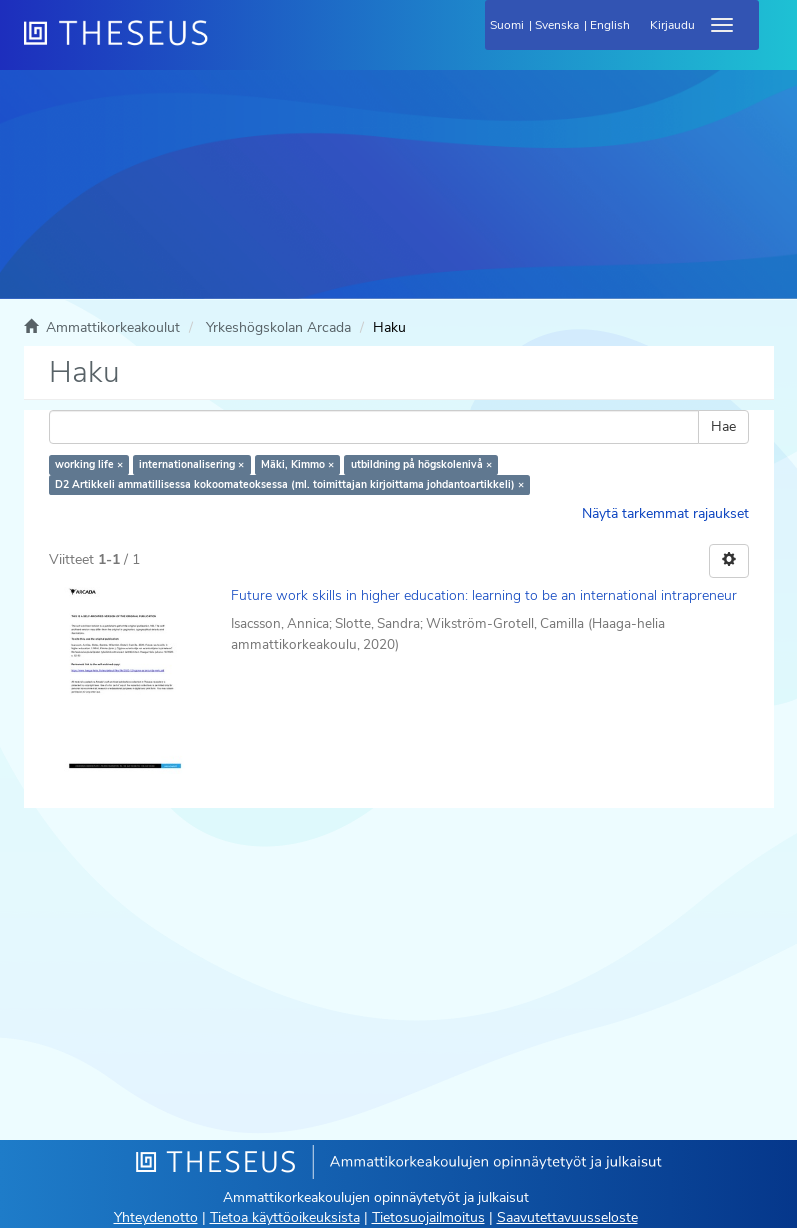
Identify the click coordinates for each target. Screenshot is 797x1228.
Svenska (557, 25)
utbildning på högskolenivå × (421, 464)
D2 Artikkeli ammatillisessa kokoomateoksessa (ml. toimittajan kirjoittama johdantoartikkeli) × (289, 484)
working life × (89, 464)
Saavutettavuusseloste (567, 1217)
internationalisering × (191, 464)
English (610, 25)
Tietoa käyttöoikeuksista (285, 1217)
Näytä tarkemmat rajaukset (665, 513)
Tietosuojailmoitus (428, 1217)
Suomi (507, 25)
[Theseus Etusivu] (224, 45)
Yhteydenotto (156, 1217)
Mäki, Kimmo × (297, 464)
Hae (723, 426)
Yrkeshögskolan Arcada (278, 327)
